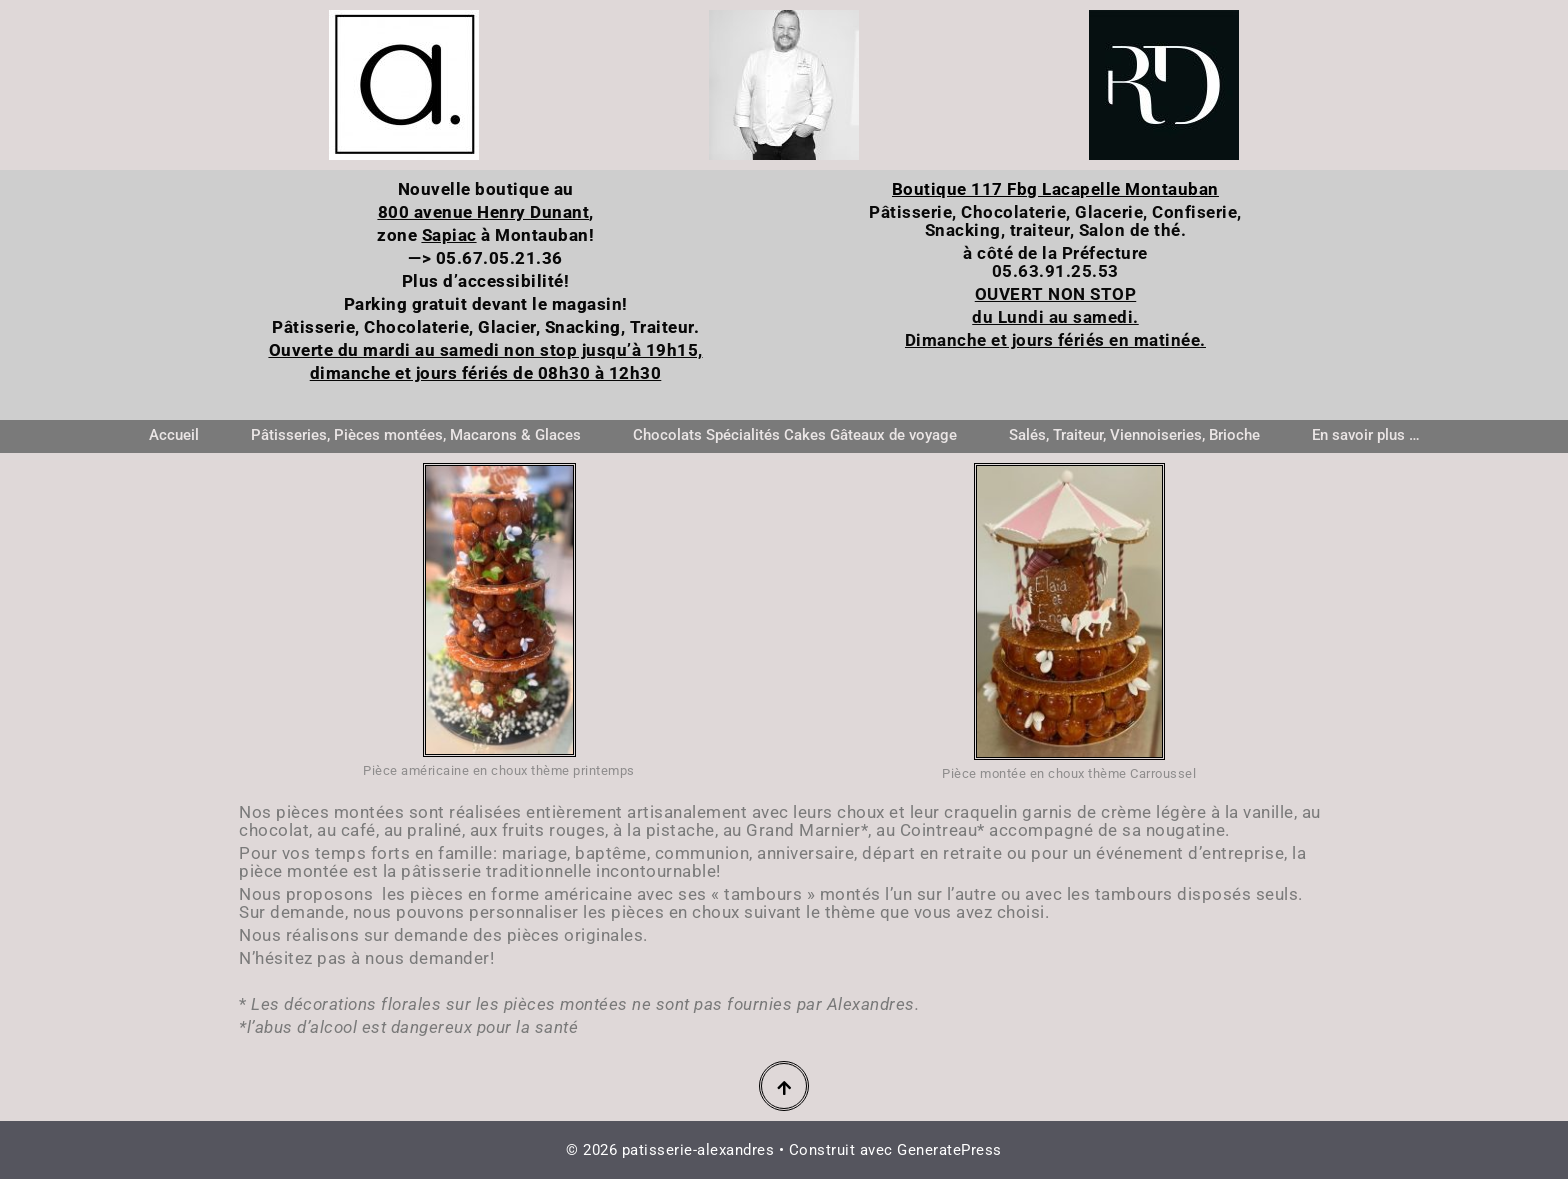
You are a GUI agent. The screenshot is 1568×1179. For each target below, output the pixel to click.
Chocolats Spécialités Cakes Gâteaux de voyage (795, 435)
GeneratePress (949, 1150)
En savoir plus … (1366, 435)
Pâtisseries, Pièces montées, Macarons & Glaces (416, 435)
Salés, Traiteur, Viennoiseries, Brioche (1134, 435)
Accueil (174, 435)
